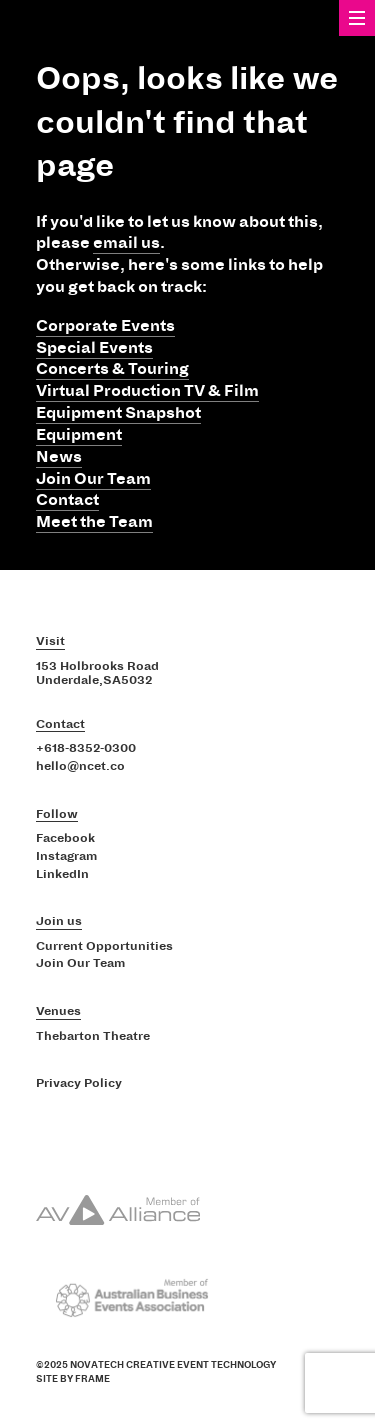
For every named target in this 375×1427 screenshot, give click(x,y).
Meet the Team (94, 522)
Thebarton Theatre (93, 1037)
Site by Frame (73, 1379)
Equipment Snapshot (118, 413)
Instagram (66, 857)
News (59, 457)
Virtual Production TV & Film (147, 391)
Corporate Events (105, 326)
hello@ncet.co (80, 767)
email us (126, 243)
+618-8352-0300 (86, 749)
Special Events (94, 348)
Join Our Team (93, 479)
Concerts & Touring (112, 369)
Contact (67, 500)
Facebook (65, 839)
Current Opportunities (104, 947)
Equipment (79, 435)
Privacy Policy (79, 1084)
